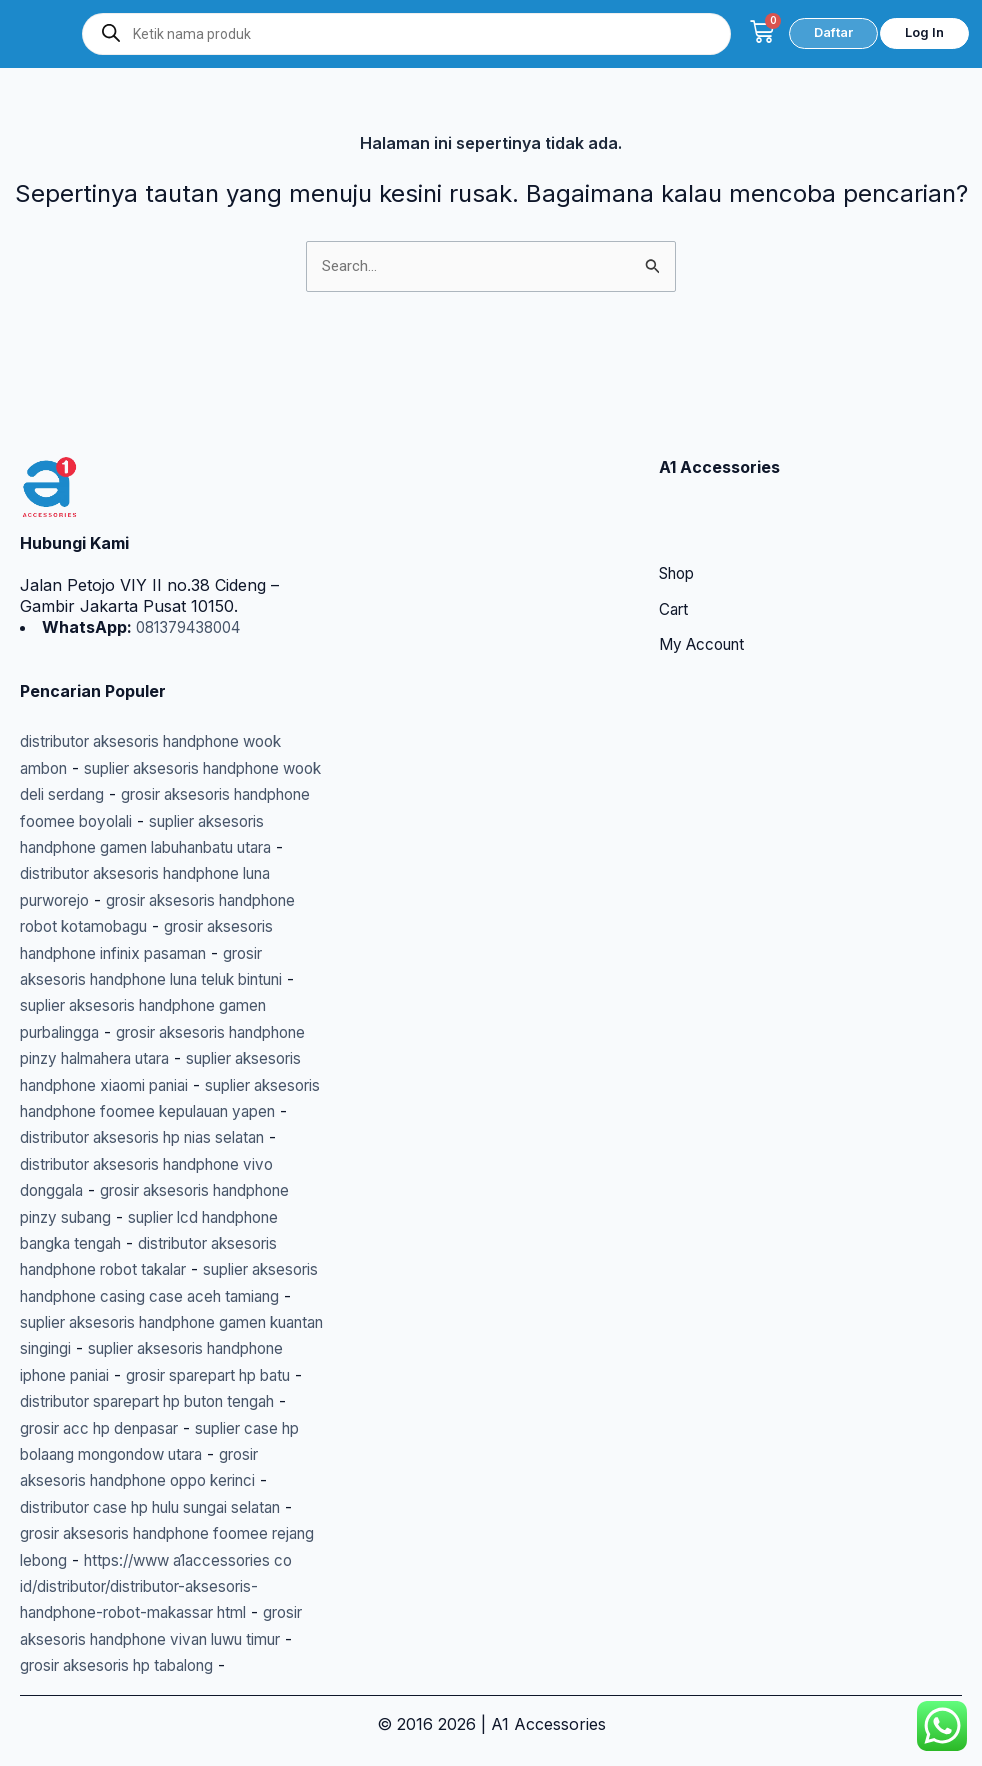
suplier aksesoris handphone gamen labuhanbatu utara (161, 767)
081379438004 (193, 547)
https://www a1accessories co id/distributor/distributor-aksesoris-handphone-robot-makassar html (167, 1586)
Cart (675, 531)
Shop (679, 495)
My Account (706, 567)
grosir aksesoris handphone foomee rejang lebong (159, 1533)
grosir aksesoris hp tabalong (184, 1665)
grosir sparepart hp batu (113, 1375)
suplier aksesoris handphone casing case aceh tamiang (169, 1269)
